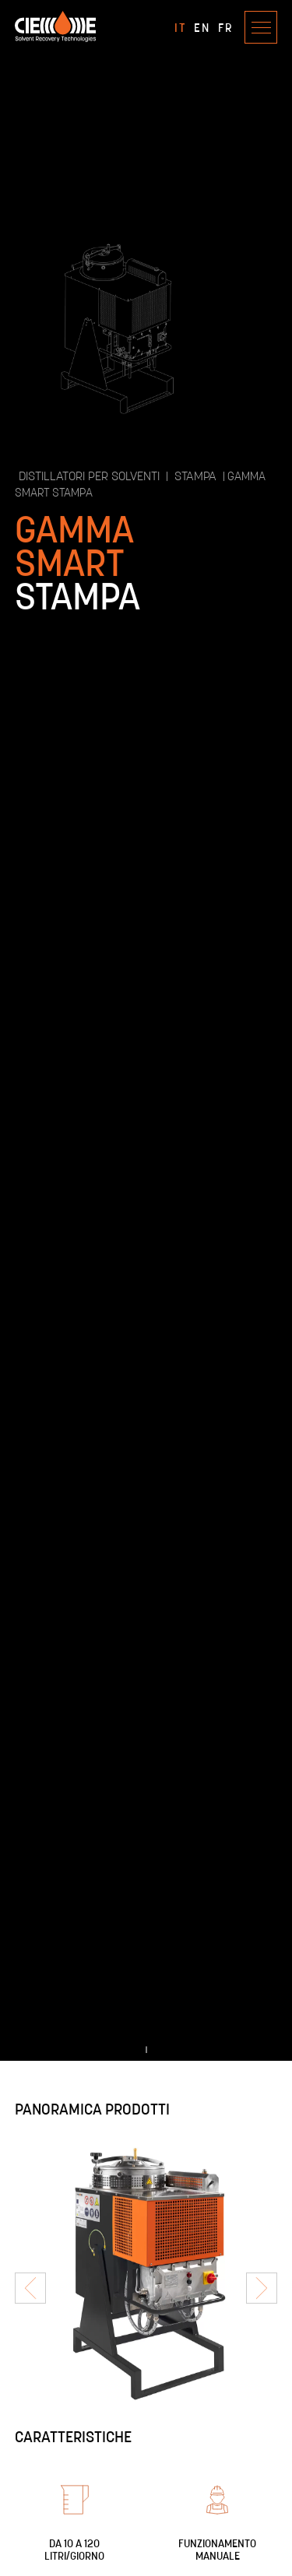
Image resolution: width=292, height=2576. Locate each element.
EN (202, 27)
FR (225, 27)
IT (180, 27)
